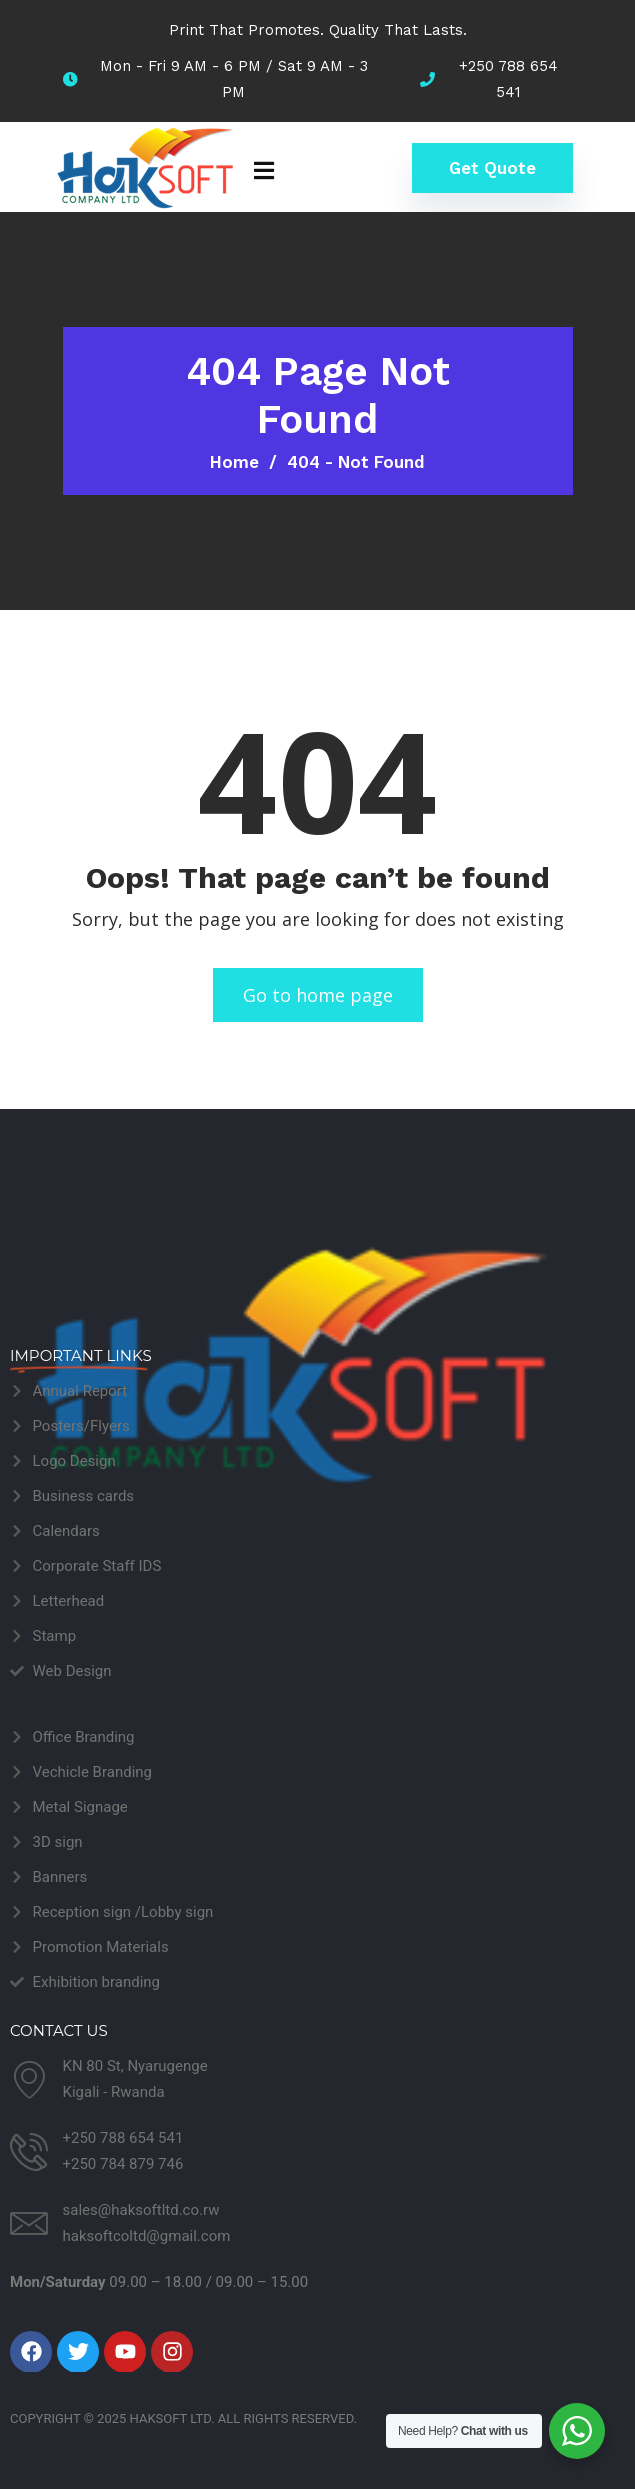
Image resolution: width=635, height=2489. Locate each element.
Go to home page (318, 995)
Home (234, 462)
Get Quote (492, 168)
